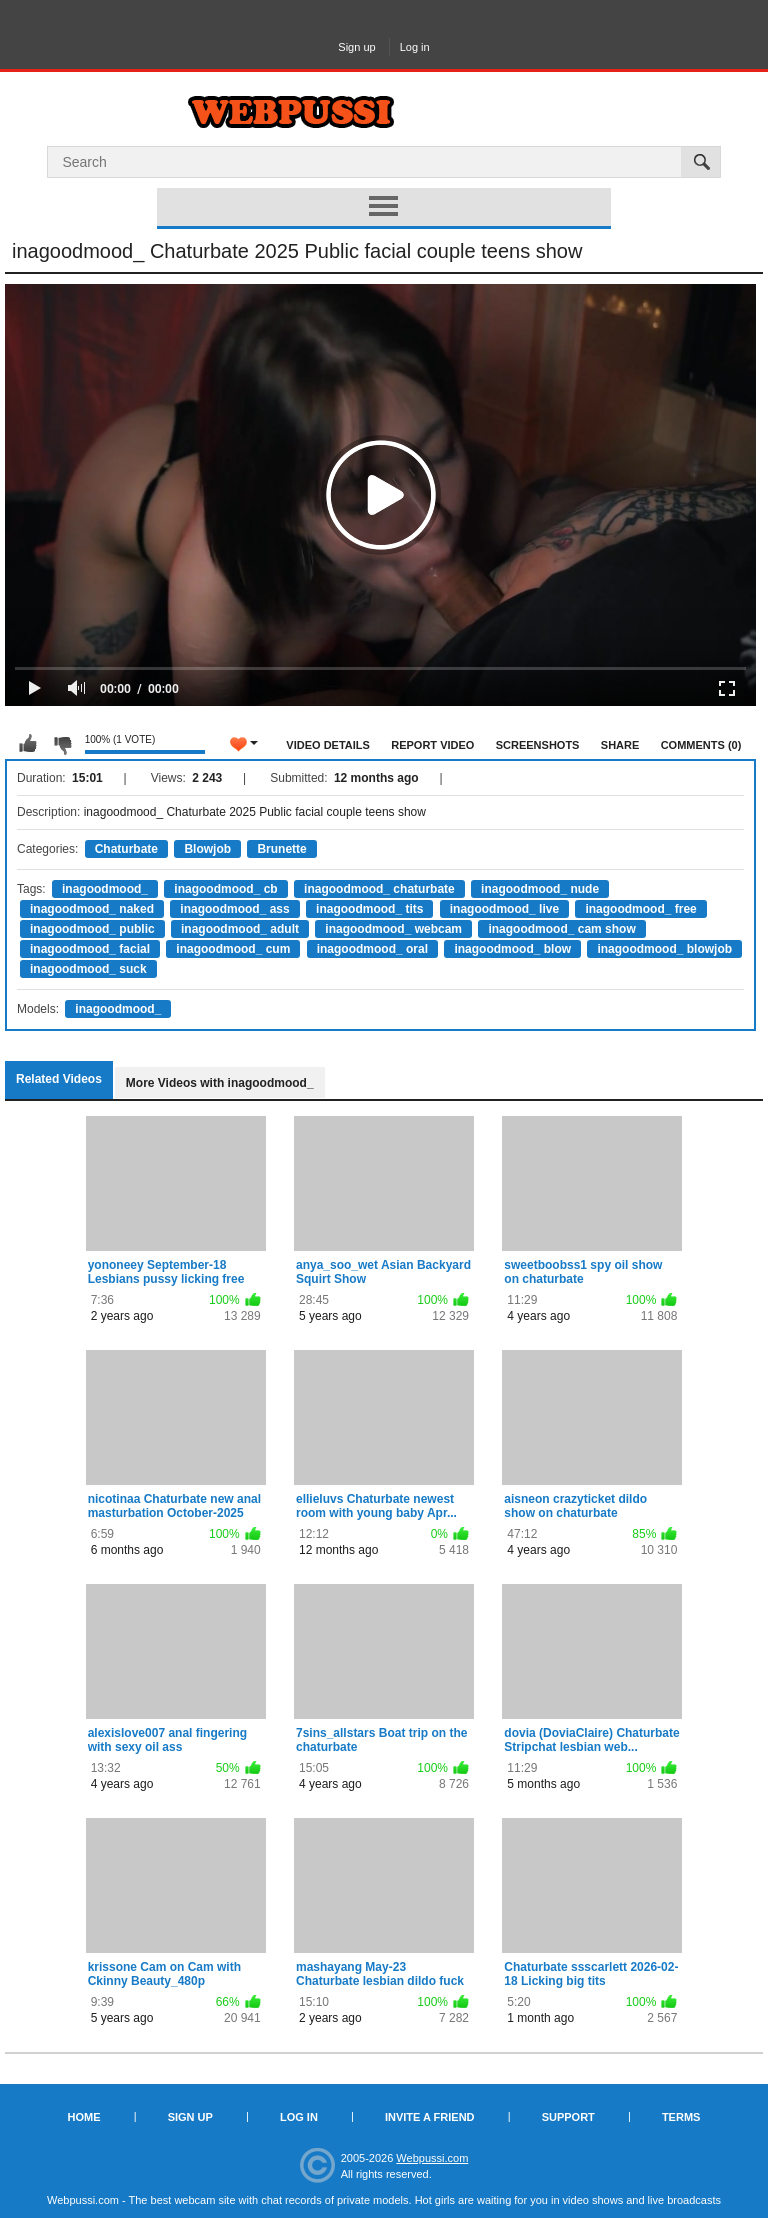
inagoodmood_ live (504, 909)
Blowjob (207, 849)
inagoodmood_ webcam (393, 929)
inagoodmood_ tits (369, 909)
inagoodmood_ (105, 889)
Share (620, 745)
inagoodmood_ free (640, 909)
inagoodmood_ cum (233, 949)
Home (84, 2117)
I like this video (28, 744)
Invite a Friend (430, 2117)
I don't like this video (62, 744)
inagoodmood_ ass (234, 909)
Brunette (281, 849)
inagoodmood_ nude (540, 889)
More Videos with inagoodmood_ (220, 1083)
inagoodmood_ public (92, 929)
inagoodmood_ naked (92, 909)
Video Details (328, 745)
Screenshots (538, 745)
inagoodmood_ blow (512, 949)
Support (568, 2117)
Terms (681, 2117)
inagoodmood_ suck (88, 969)
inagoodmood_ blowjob (664, 949)
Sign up (356, 47)
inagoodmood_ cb (225, 889)
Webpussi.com (432, 2158)
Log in (415, 47)
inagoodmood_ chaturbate (379, 889)
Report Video (432, 745)
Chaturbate (126, 849)
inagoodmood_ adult (240, 929)
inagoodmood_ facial (90, 949)
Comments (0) (701, 745)
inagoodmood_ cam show (561, 929)
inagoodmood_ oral (372, 949)
